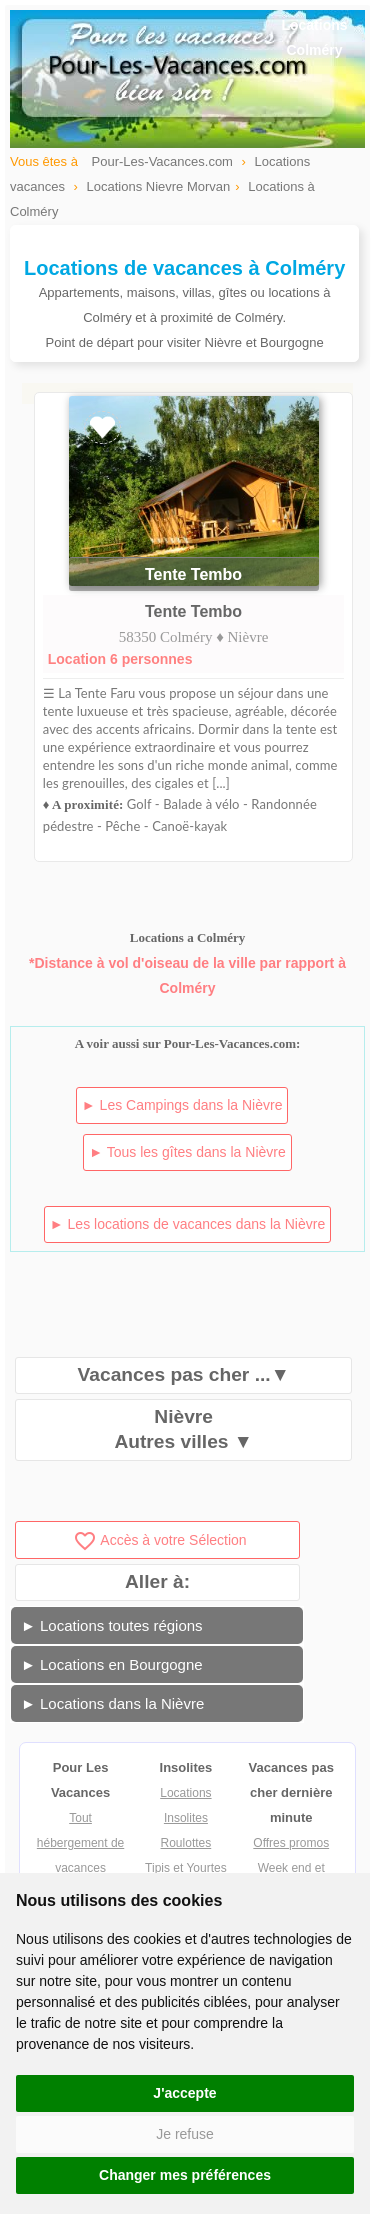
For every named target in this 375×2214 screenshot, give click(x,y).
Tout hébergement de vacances (80, 1843)
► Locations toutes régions (112, 1625)
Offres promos (291, 1843)
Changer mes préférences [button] (185, 2175)
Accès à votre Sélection (159, 1540)
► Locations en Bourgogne (112, 1664)
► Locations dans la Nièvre (112, 1703)
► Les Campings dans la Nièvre (182, 1105)
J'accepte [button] (184, 2093)
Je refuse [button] (185, 2134)
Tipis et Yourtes (186, 1868)
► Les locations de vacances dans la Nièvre (187, 1224)
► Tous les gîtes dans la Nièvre (187, 1152)
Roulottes (186, 1843)
